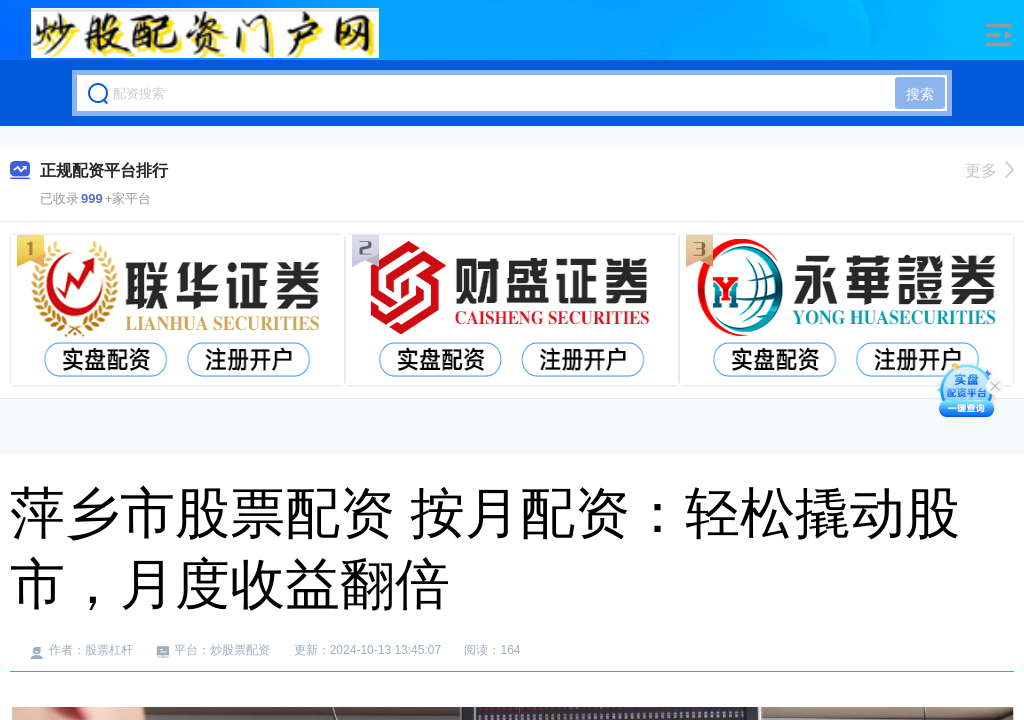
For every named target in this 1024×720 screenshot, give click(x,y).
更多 (989, 170)
